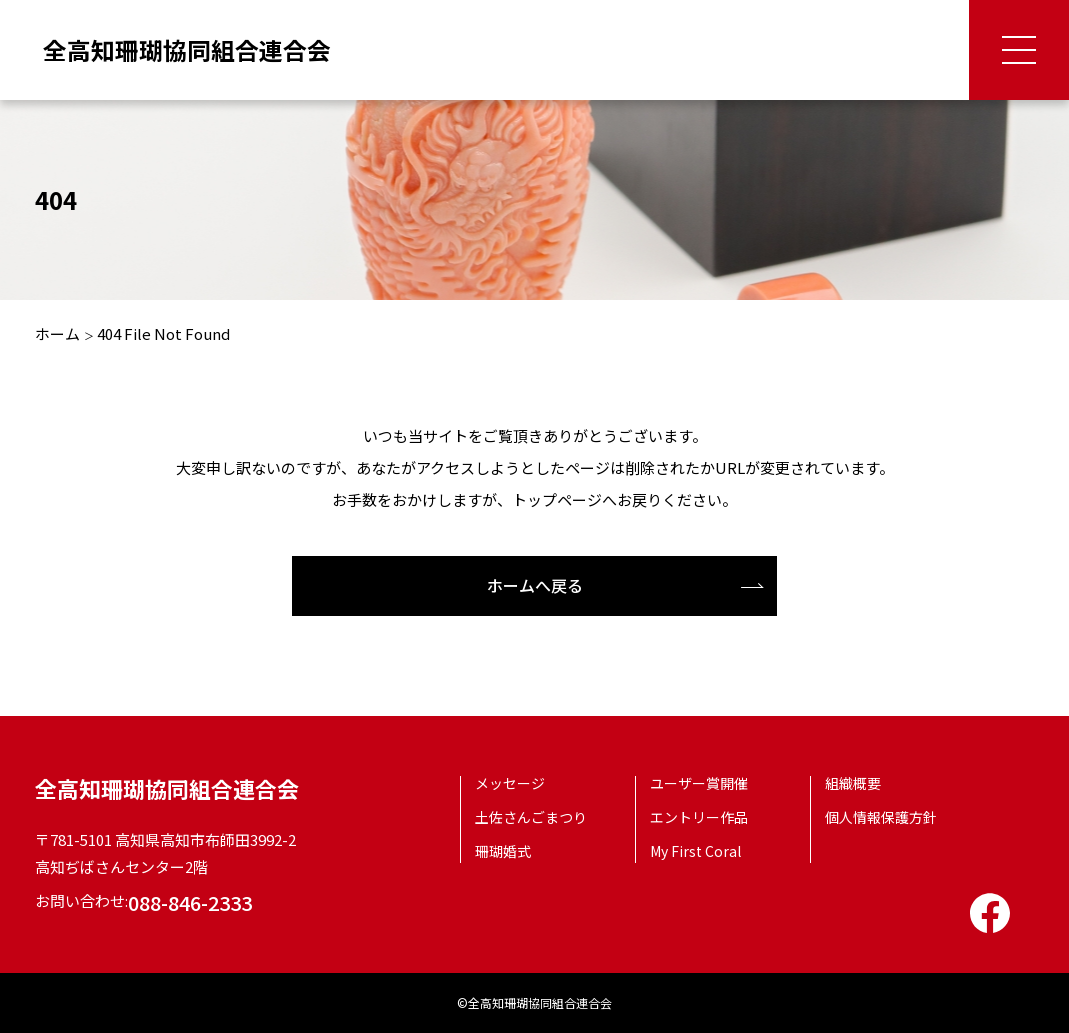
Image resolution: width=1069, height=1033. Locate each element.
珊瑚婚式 (503, 851)
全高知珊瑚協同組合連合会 (187, 49)
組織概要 (853, 783)
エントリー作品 (699, 817)
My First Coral (695, 851)
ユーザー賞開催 (699, 783)
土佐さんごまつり (531, 817)
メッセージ (510, 783)
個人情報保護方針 (881, 817)
